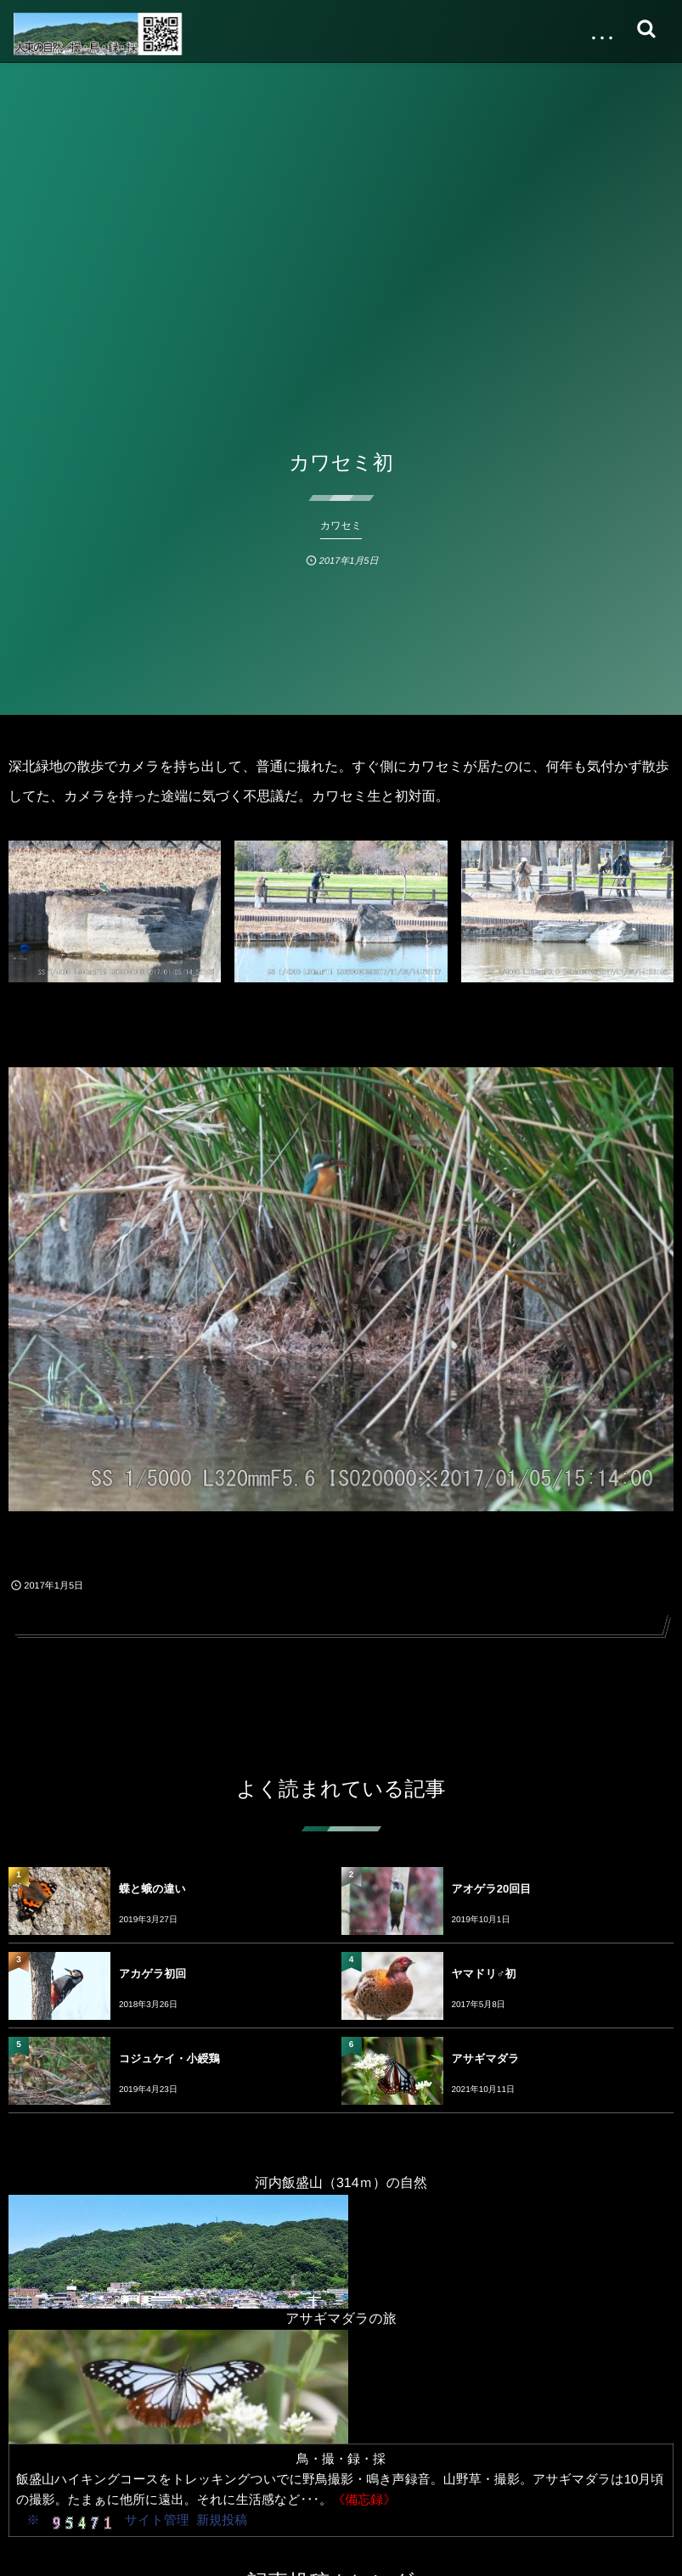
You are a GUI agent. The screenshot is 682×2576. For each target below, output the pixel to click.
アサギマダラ (486, 2058)
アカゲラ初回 (152, 1973)
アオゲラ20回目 (492, 1888)
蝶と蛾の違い (152, 1888)
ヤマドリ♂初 (484, 1973)
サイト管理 (157, 2520)
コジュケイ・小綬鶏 (169, 2058)
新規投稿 (221, 2520)
